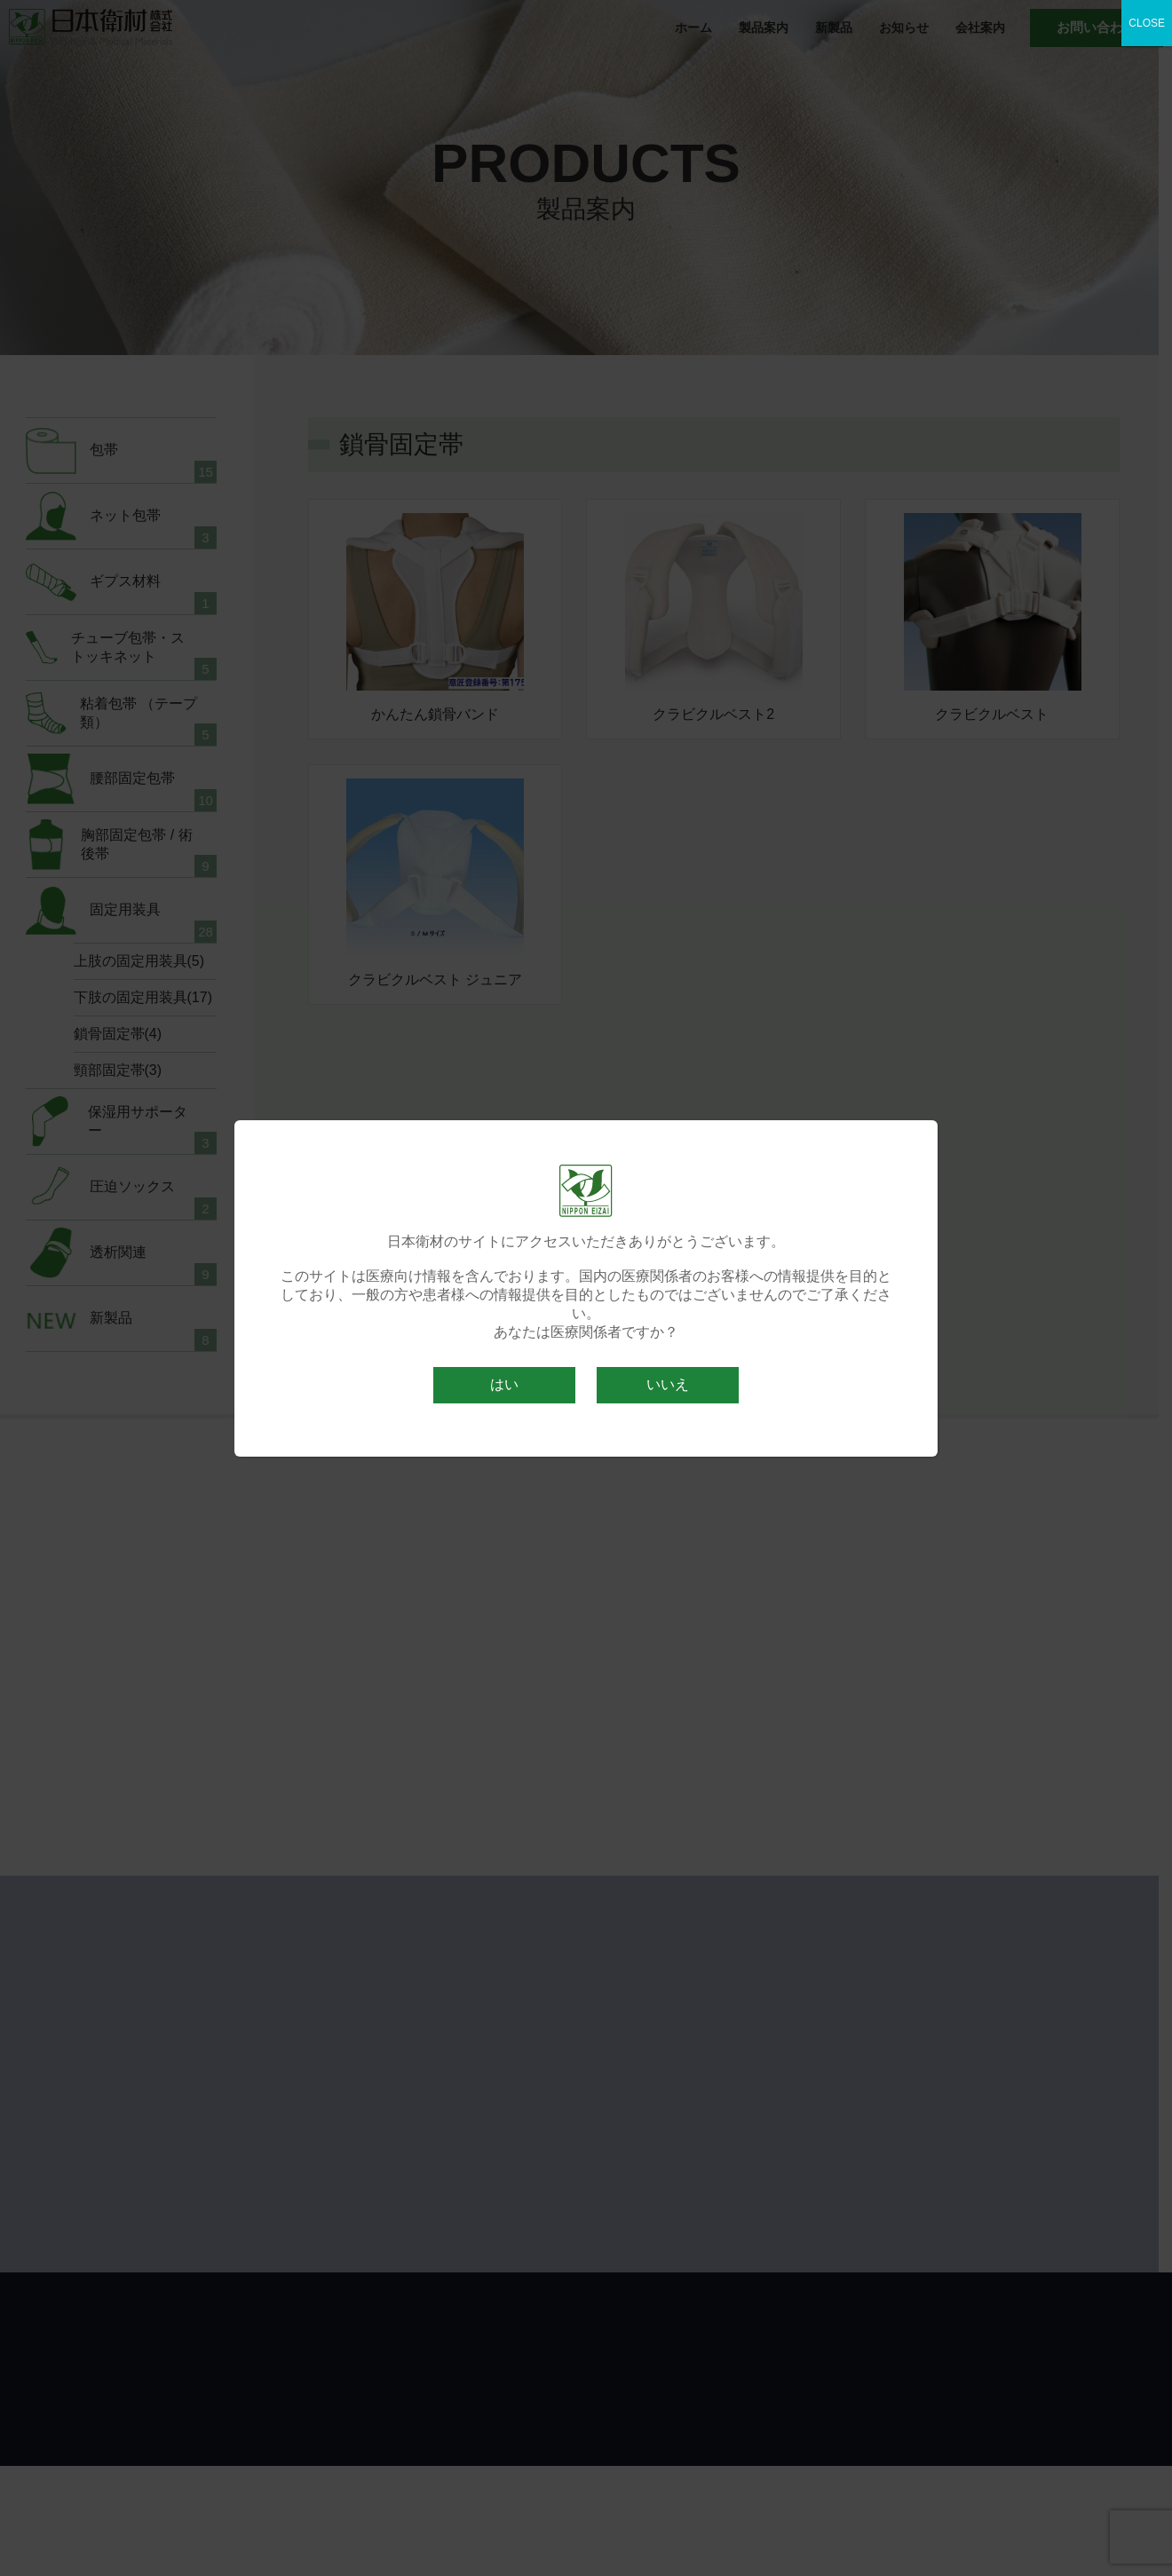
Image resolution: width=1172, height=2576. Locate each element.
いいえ (667, 1384)
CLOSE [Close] (1146, 23)
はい (504, 1384)
